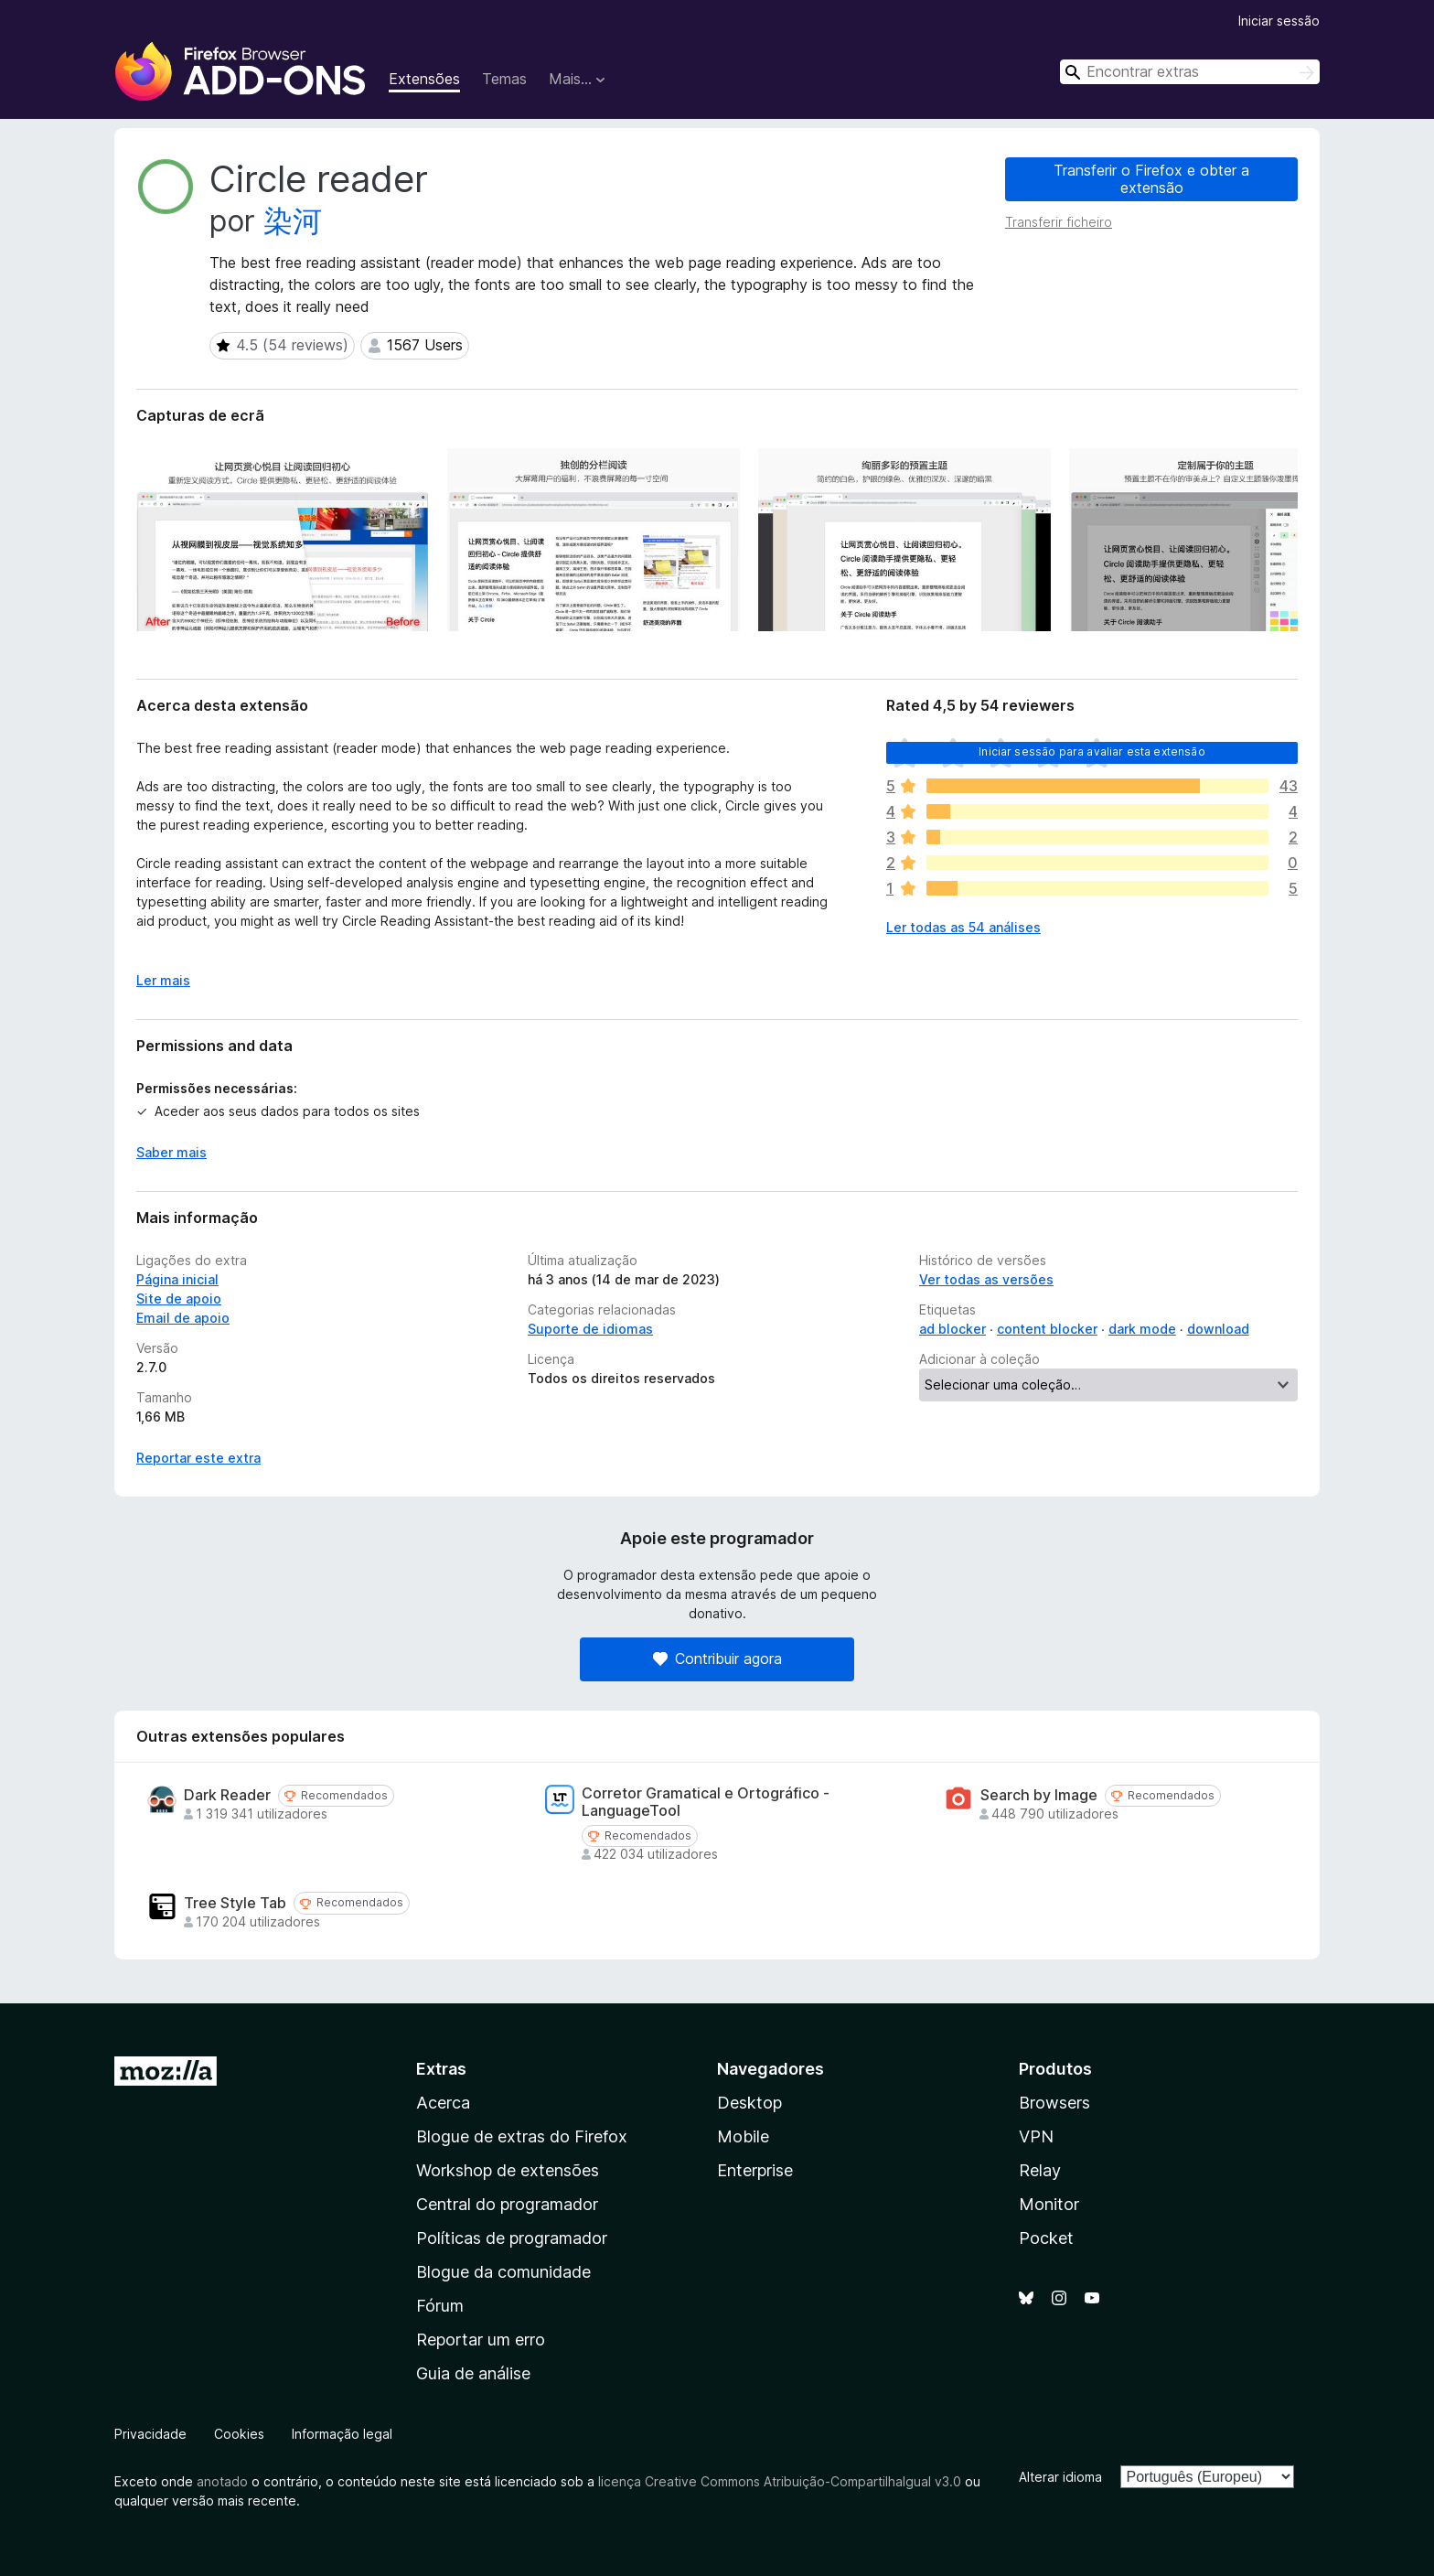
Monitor (1049, 2204)
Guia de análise (473, 2373)
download (1218, 1328)
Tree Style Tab (235, 1903)
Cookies (239, 2434)
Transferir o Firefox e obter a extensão (1151, 179)
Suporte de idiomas (590, 1328)
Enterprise (755, 2170)
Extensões (424, 79)
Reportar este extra (198, 1457)
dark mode (1142, 1328)
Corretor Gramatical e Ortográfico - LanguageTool (705, 1802)
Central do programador (507, 2204)
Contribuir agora (717, 1658)
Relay (1040, 2170)
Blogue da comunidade (503, 2271)
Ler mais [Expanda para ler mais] (163, 980)
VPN (1036, 2136)
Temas (504, 79)
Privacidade (150, 2434)
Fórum (440, 2305)
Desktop (749, 2102)
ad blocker (952, 1328)
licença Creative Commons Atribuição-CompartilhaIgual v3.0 (779, 2481)
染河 (292, 221)
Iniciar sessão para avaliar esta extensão (1092, 751)
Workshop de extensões (507, 2170)
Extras (441, 2068)
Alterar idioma (1060, 2477)
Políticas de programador (511, 2238)
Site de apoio (178, 1298)
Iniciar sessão (1279, 20)
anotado (222, 2481)
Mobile (743, 2136)
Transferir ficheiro (1058, 222)
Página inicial (177, 1279)
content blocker (1047, 1328)
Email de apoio (183, 1318)
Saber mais (171, 1152)
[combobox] (1190, 71)
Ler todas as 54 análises (963, 927)
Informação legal (342, 2434)
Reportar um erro (480, 2339)
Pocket (1046, 2238)
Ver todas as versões (986, 1279)
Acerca (443, 2102)
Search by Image (1038, 1795)
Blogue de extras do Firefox (521, 2136)
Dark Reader (227, 1795)
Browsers (1054, 2102)
